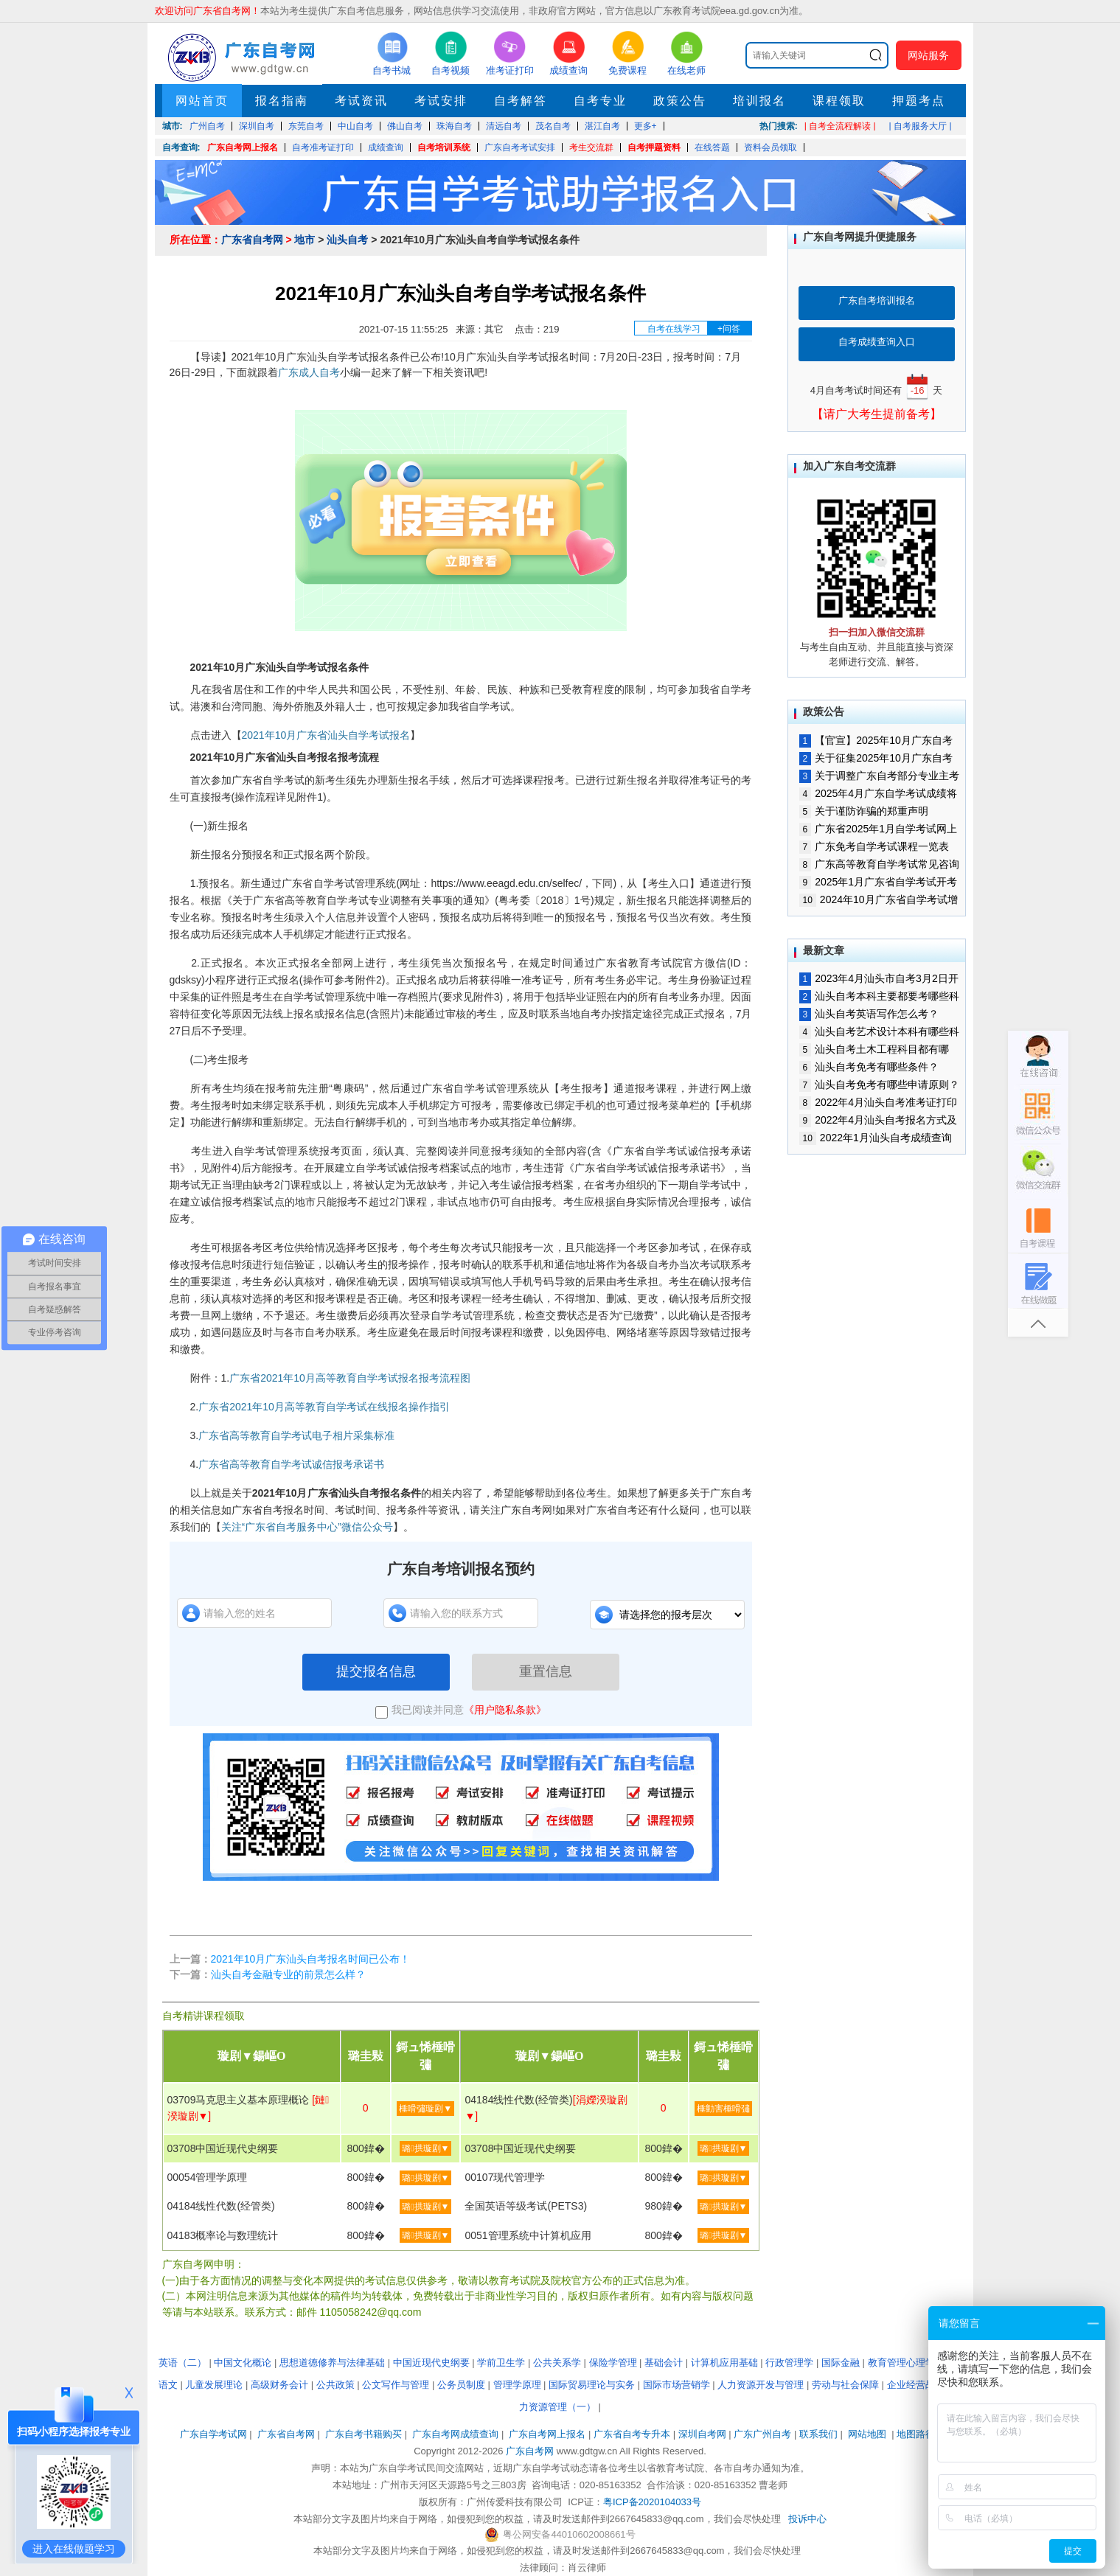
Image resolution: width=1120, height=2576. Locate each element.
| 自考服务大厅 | (920, 126)
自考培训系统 (443, 147)
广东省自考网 (252, 240)
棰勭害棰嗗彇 (723, 2108)
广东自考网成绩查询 (455, 2434)
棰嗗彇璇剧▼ (425, 2108)
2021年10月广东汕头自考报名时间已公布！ (311, 1959)
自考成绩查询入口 (876, 341)
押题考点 (918, 100)
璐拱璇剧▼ (425, 2148)
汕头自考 (347, 240)
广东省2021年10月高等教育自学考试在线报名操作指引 (324, 1407)
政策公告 (679, 100)
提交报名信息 (376, 1671)
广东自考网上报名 (242, 147)
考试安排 (440, 100)
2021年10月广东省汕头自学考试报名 (326, 735)
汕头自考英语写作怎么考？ (869, 1014)
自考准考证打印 (323, 147)
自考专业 (600, 100)
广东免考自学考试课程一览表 (874, 846)
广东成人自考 (309, 372)
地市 (304, 240)
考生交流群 (591, 147)
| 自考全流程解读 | (840, 126)
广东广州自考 (762, 2434)
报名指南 (281, 100)
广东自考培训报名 (876, 300)
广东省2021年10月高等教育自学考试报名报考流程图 (349, 1378)
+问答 (728, 329)
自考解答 (520, 100)
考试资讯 (361, 100)
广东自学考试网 (213, 2434)
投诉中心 (807, 2518)
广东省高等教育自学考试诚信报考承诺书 (291, 1464)
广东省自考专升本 (632, 2434)
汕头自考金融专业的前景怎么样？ (288, 1974)
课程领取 (839, 100)
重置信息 (545, 1671)
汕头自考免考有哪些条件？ (869, 1067)
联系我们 (818, 2434)
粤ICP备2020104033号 (652, 2501)
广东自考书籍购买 (363, 2434)
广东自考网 (530, 2451)
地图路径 (917, 2434)
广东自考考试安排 (519, 147)
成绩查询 (385, 147)
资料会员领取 (770, 147)
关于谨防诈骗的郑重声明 (864, 811)
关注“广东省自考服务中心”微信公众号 (307, 1527)
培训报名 (759, 100)
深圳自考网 (702, 2434)
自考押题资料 (654, 147)
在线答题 (712, 147)
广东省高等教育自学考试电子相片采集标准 (296, 1435)
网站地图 (867, 2434)
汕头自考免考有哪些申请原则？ (879, 1084)
